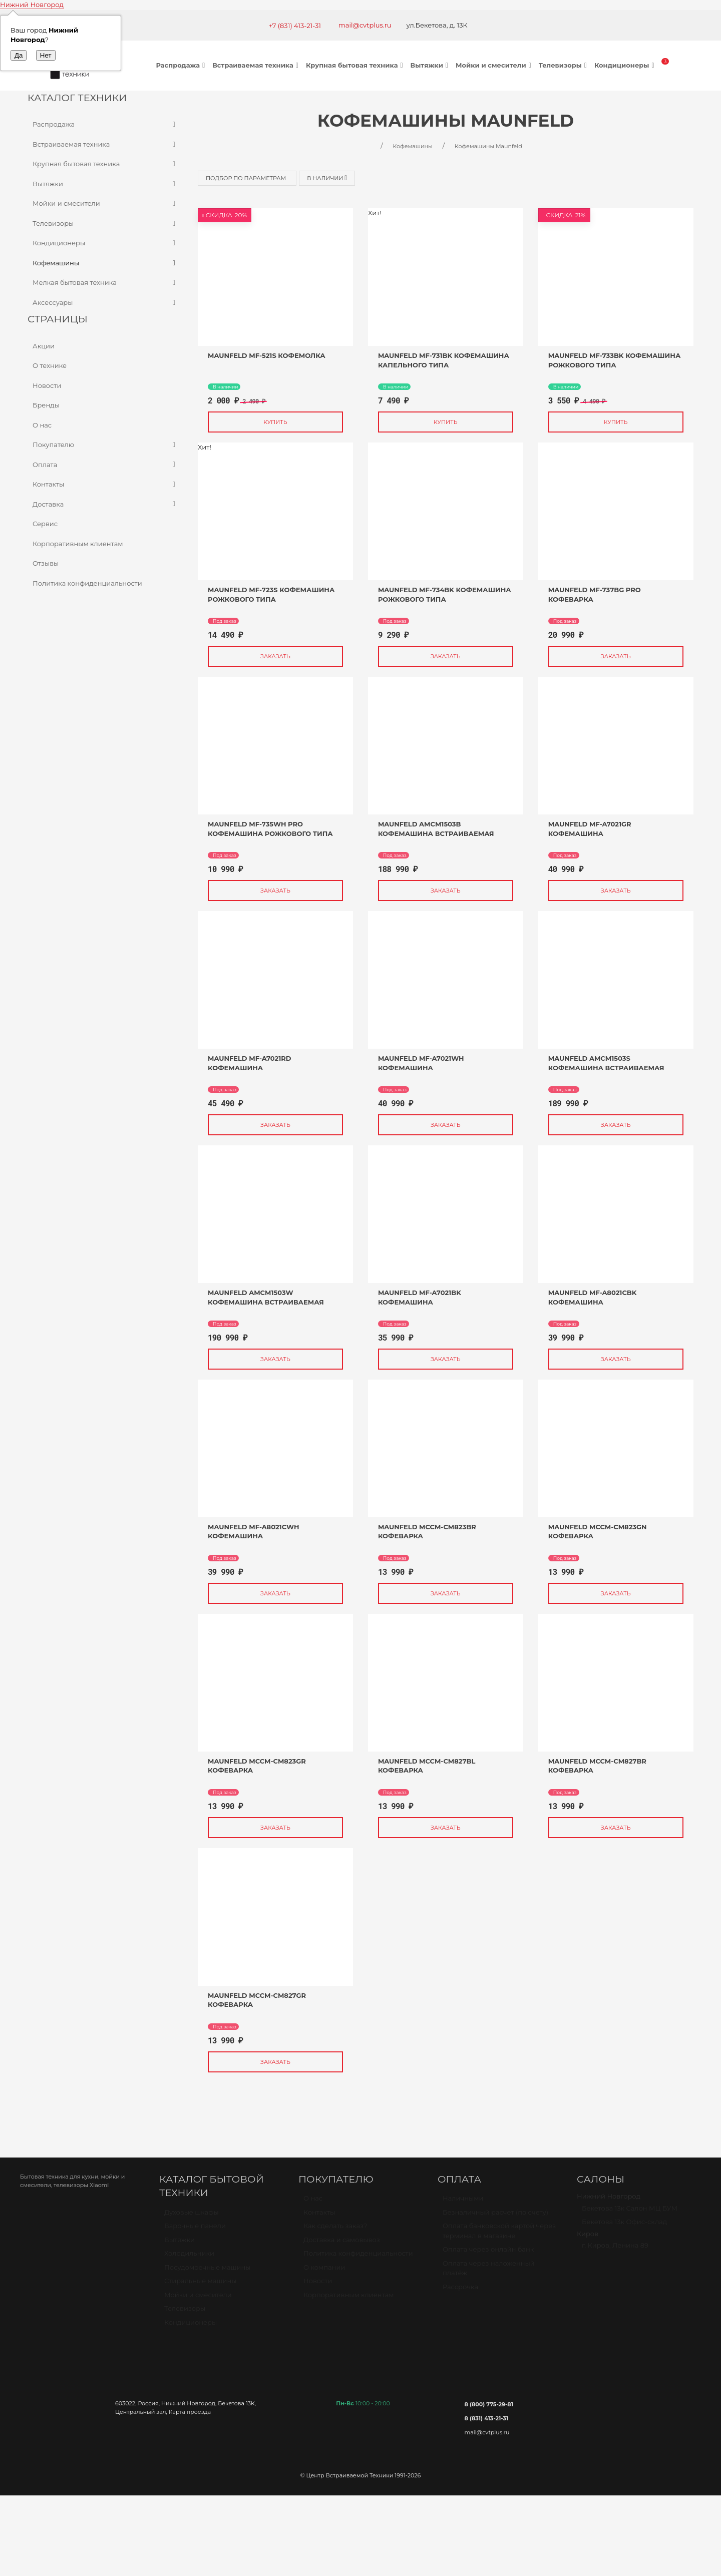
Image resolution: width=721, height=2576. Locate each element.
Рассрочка (460, 2291)
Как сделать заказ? (335, 2230)
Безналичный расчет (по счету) (495, 2217)
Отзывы (46, 563)
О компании (324, 2272)
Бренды (46, 405)
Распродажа (182, 65)
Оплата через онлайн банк (488, 2254)
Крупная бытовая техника (356, 65)
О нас (42, 425)
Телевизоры (564, 65)
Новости (47, 385)
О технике (50, 365)
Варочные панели (195, 2230)
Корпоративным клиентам (78, 544)
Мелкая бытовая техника (105, 283)
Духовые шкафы (191, 2217)
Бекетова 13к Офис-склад (624, 2226)
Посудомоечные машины (207, 2272)
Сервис (45, 524)
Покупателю (105, 445)
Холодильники (189, 2258)
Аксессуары (105, 303)
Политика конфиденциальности (87, 583)
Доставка (105, 505)
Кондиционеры (625, 65)
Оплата (105, 465)
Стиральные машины (200, 2285)
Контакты (105, 485)
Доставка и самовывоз (341, 2244)
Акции (44, 346)
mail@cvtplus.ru (365, 25)
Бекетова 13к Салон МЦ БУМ (629, 2213)
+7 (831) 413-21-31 (294, 26)
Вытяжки (431, 65)
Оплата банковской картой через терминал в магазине (499, 2235)
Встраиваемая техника (256, 65)
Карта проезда (190, 2411)
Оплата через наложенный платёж (489, 2273)
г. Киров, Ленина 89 (615, 2250)
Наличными (463, 2203)
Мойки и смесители (495, 65)
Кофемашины (105, 263)
